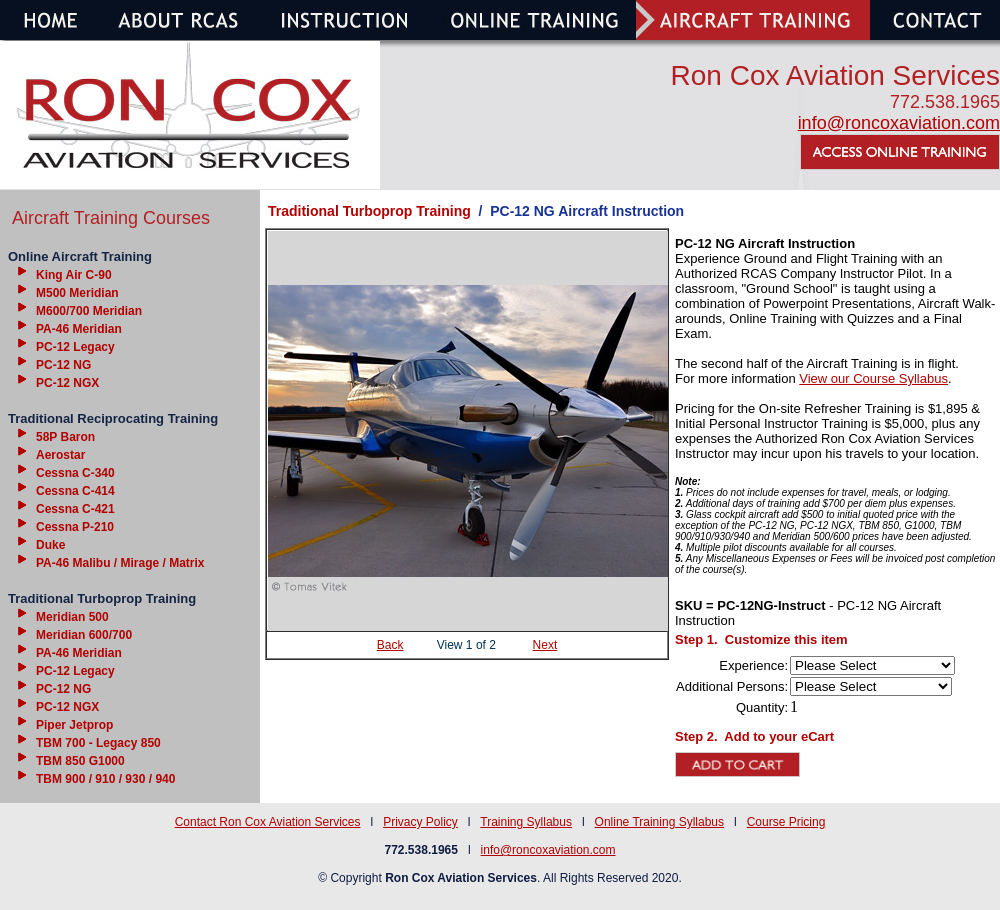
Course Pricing (786, 822)
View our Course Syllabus (873, 378)
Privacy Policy (420, 822)
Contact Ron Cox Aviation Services (268, 822)
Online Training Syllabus (659, 822)
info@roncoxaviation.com (899, 123)
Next (545, 645)
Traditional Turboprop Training (369, 211)
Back (390, 645)
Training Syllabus (526, 822)
